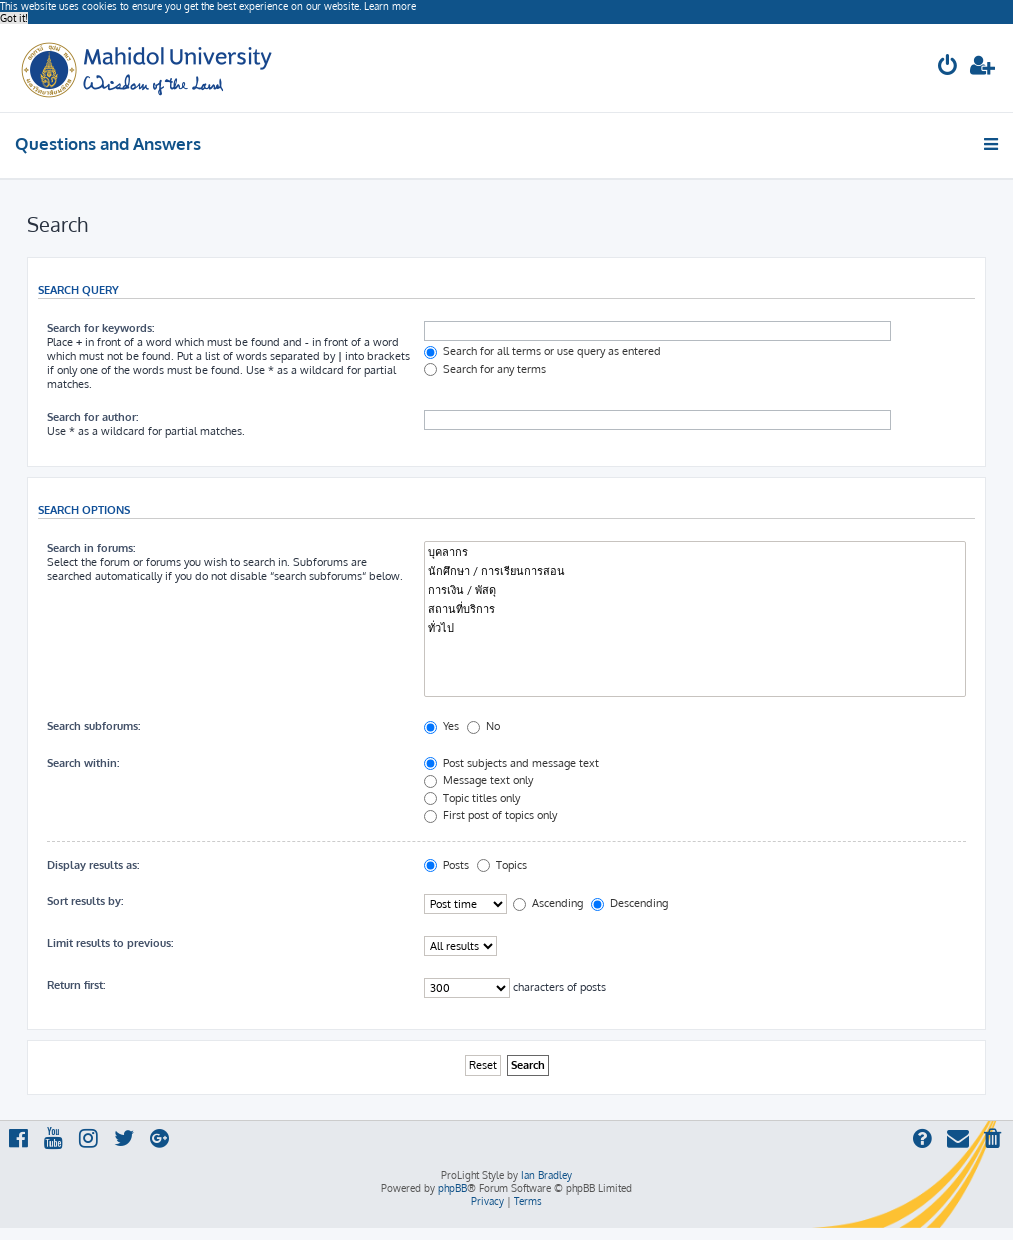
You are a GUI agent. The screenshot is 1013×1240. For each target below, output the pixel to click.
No (483, 726)
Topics (502, 865)
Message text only (478, 780)
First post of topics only (490, 815)
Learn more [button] (390, 6)
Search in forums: (91, 548)
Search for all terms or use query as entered (542, 351)
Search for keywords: (100, 328)
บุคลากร (695, 552)
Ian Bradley (546, 1175)
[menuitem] (948, 67)
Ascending (548, 903)
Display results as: (93, 865)
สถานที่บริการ (695, 609)
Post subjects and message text (511, 763)
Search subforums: (93, 726)
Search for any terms (485, 369)
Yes (441, 726)
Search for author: (92, 417)
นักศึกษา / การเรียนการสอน (695, 571)
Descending (629, 903)
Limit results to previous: (110, 943)
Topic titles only (472, 798)
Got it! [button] (14, 18)
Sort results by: (85, 901)
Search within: (83, 763)
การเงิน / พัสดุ (695, 590)
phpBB (452, 1188)
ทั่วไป (695, 628)
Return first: (76, 985)
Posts (446, 865)
